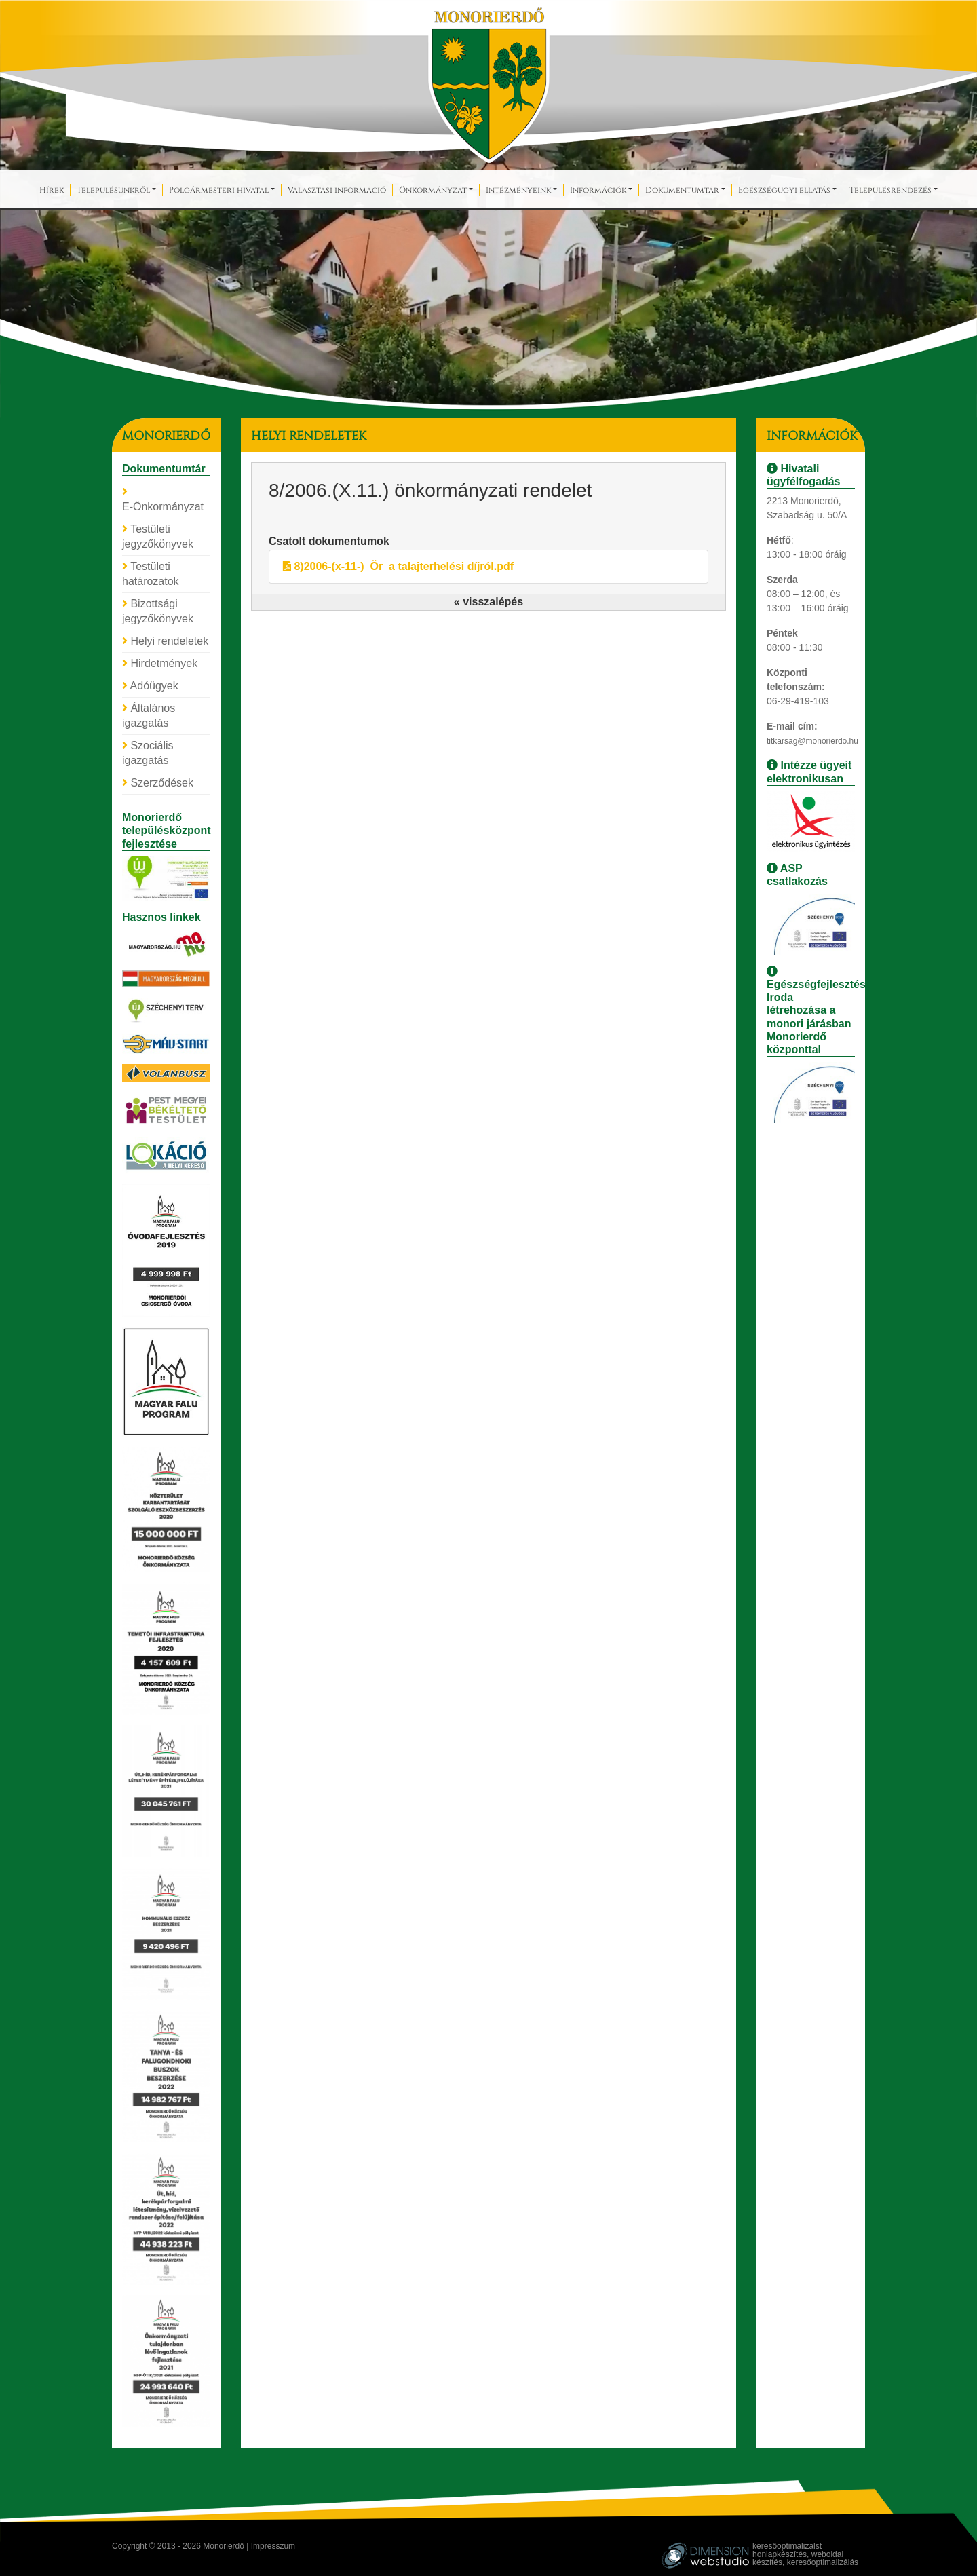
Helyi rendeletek (165, 641)
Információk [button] (598, 189)
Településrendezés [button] (890, 189)
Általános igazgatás (148, 715)
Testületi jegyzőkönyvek (157, 536)
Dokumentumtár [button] (682, 189)
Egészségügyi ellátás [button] (784, 189)
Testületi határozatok (150, 574)
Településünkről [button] (113, 189)
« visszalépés (488, 601)
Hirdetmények (159, 663)
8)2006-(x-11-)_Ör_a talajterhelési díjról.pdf (398, 566)
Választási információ (337, 189)
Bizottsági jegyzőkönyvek (157, 611)
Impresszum (273, 2546)
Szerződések (157, 783)
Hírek (51, 189)
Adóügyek (150, 686)
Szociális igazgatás (148, 753)
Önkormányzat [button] (433, 189)
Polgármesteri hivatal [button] (219, 189)
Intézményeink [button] (518, 189)
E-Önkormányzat (163, 499)
